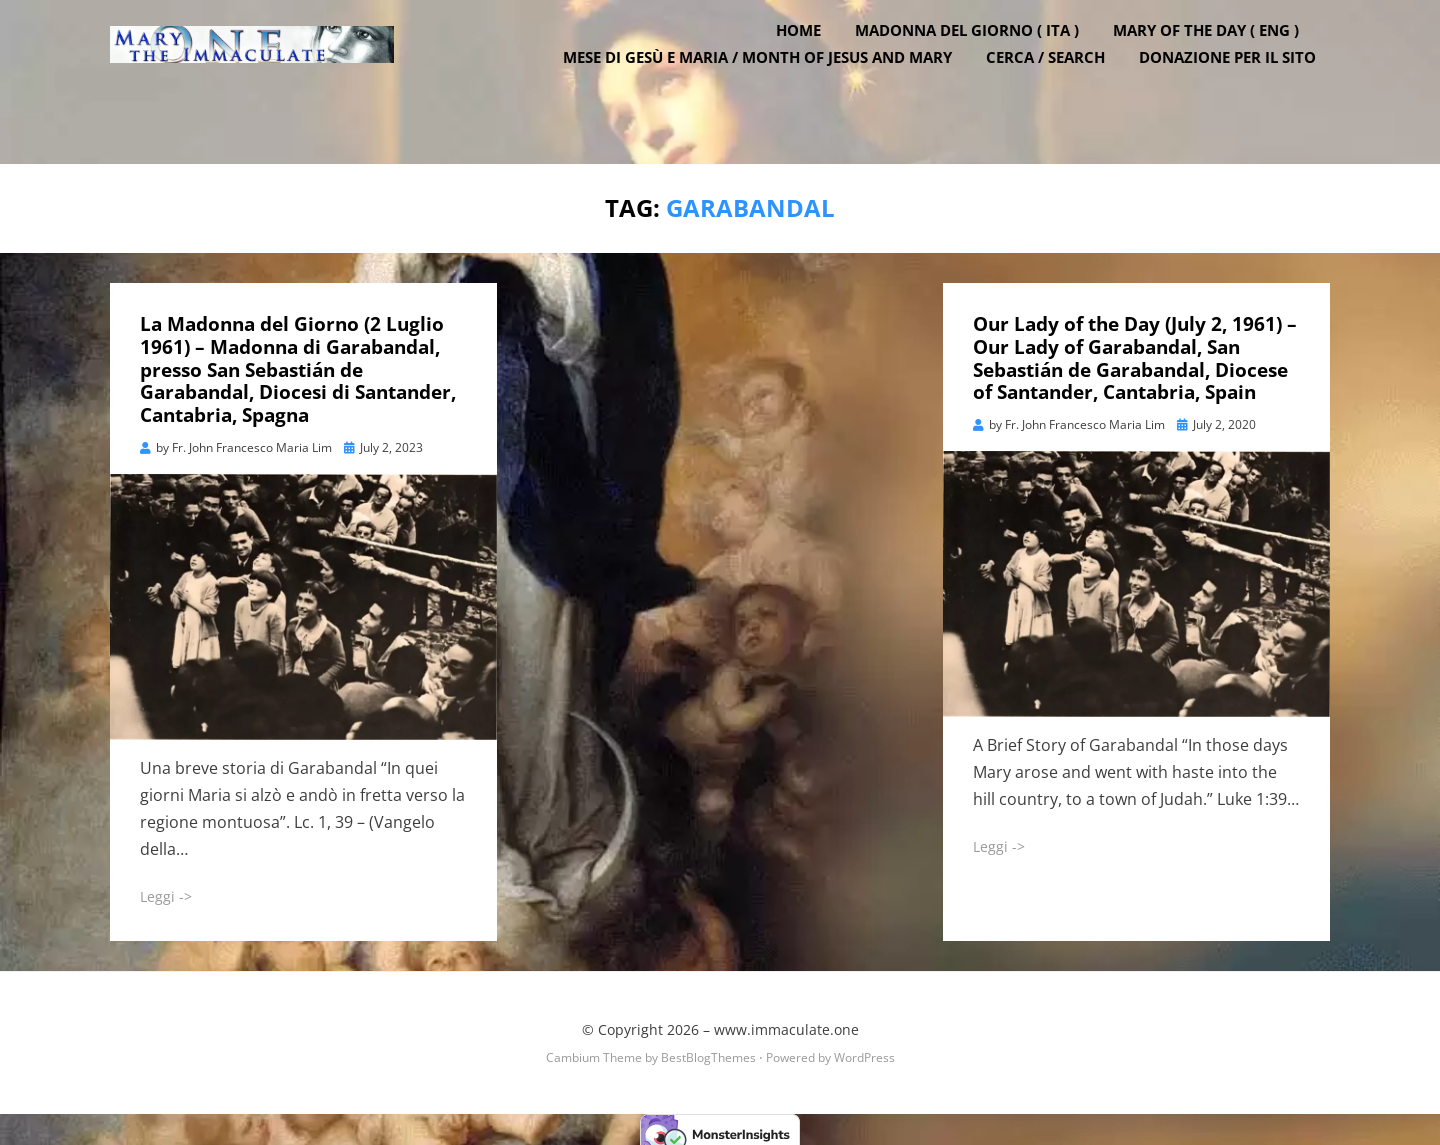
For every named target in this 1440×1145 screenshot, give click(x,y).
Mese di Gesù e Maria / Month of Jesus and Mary (771, 90)
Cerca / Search (1059, 90)
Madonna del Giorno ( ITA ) (981, 63)
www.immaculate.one (786, 1020)
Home (812, 63)
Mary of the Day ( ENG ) (1220, 63)
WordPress (864, 1048)
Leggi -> (166, 886)
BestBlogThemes (708, 1048)
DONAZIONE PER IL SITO (1241, 90)
